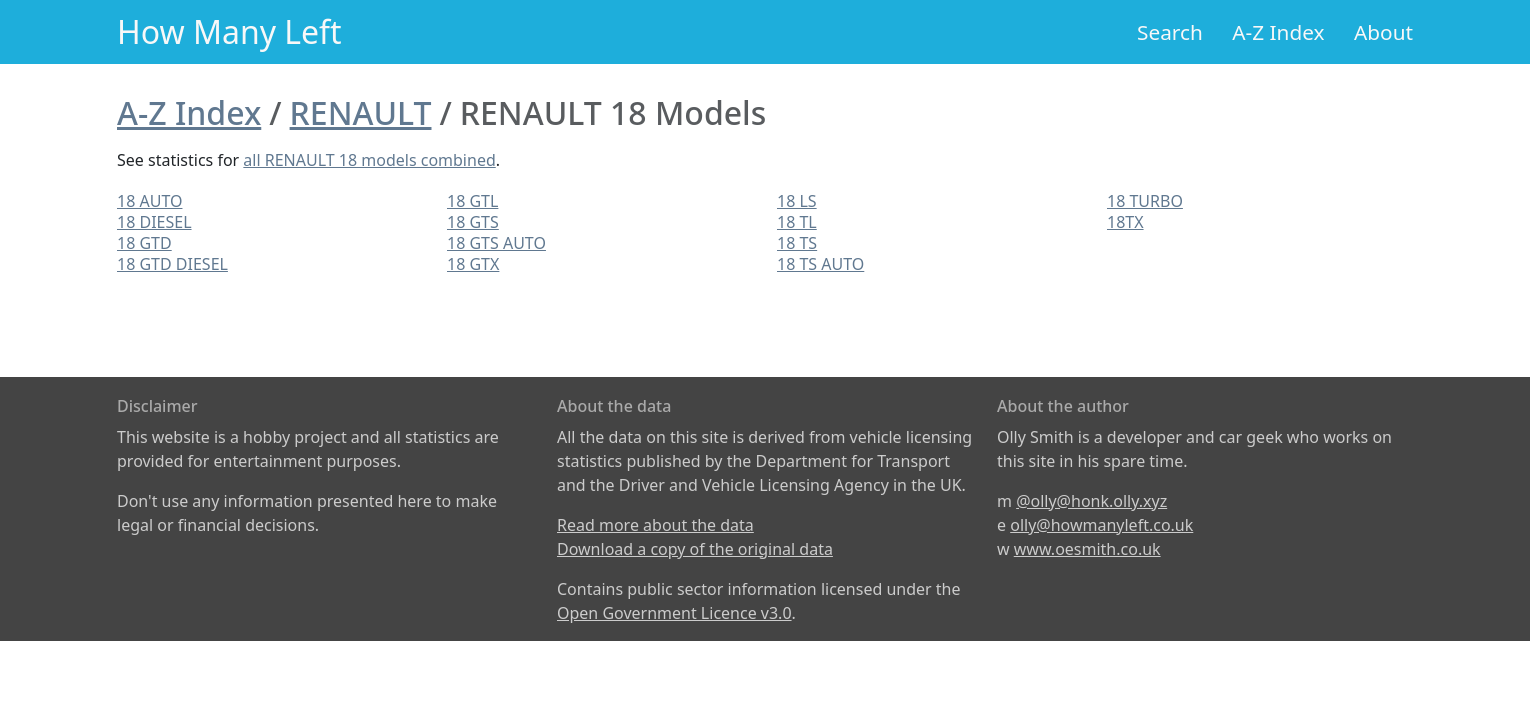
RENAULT (361, 112)
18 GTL (472, 201)
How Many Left (229, 31)
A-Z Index (1278, 32)
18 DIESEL (154, 222)
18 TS (797, 243)
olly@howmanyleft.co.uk (1101, 525)
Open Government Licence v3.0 (674, 613)
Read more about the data (655, 525)
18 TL (797, 222)
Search (1170, 32)
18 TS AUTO (820, 264)
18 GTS (473, 222)
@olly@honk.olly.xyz (1091, 501)
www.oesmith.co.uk (1087, 549)
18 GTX (473, 264)
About (1383, 32)
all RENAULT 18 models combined (369, 160)
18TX (1125, 222)
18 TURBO (1145, 201)
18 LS (797, 201)
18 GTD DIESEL (172, 264)
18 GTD (144, 243)
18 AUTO (149, 201)
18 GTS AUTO (496, 243)
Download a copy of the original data (695, 549)
